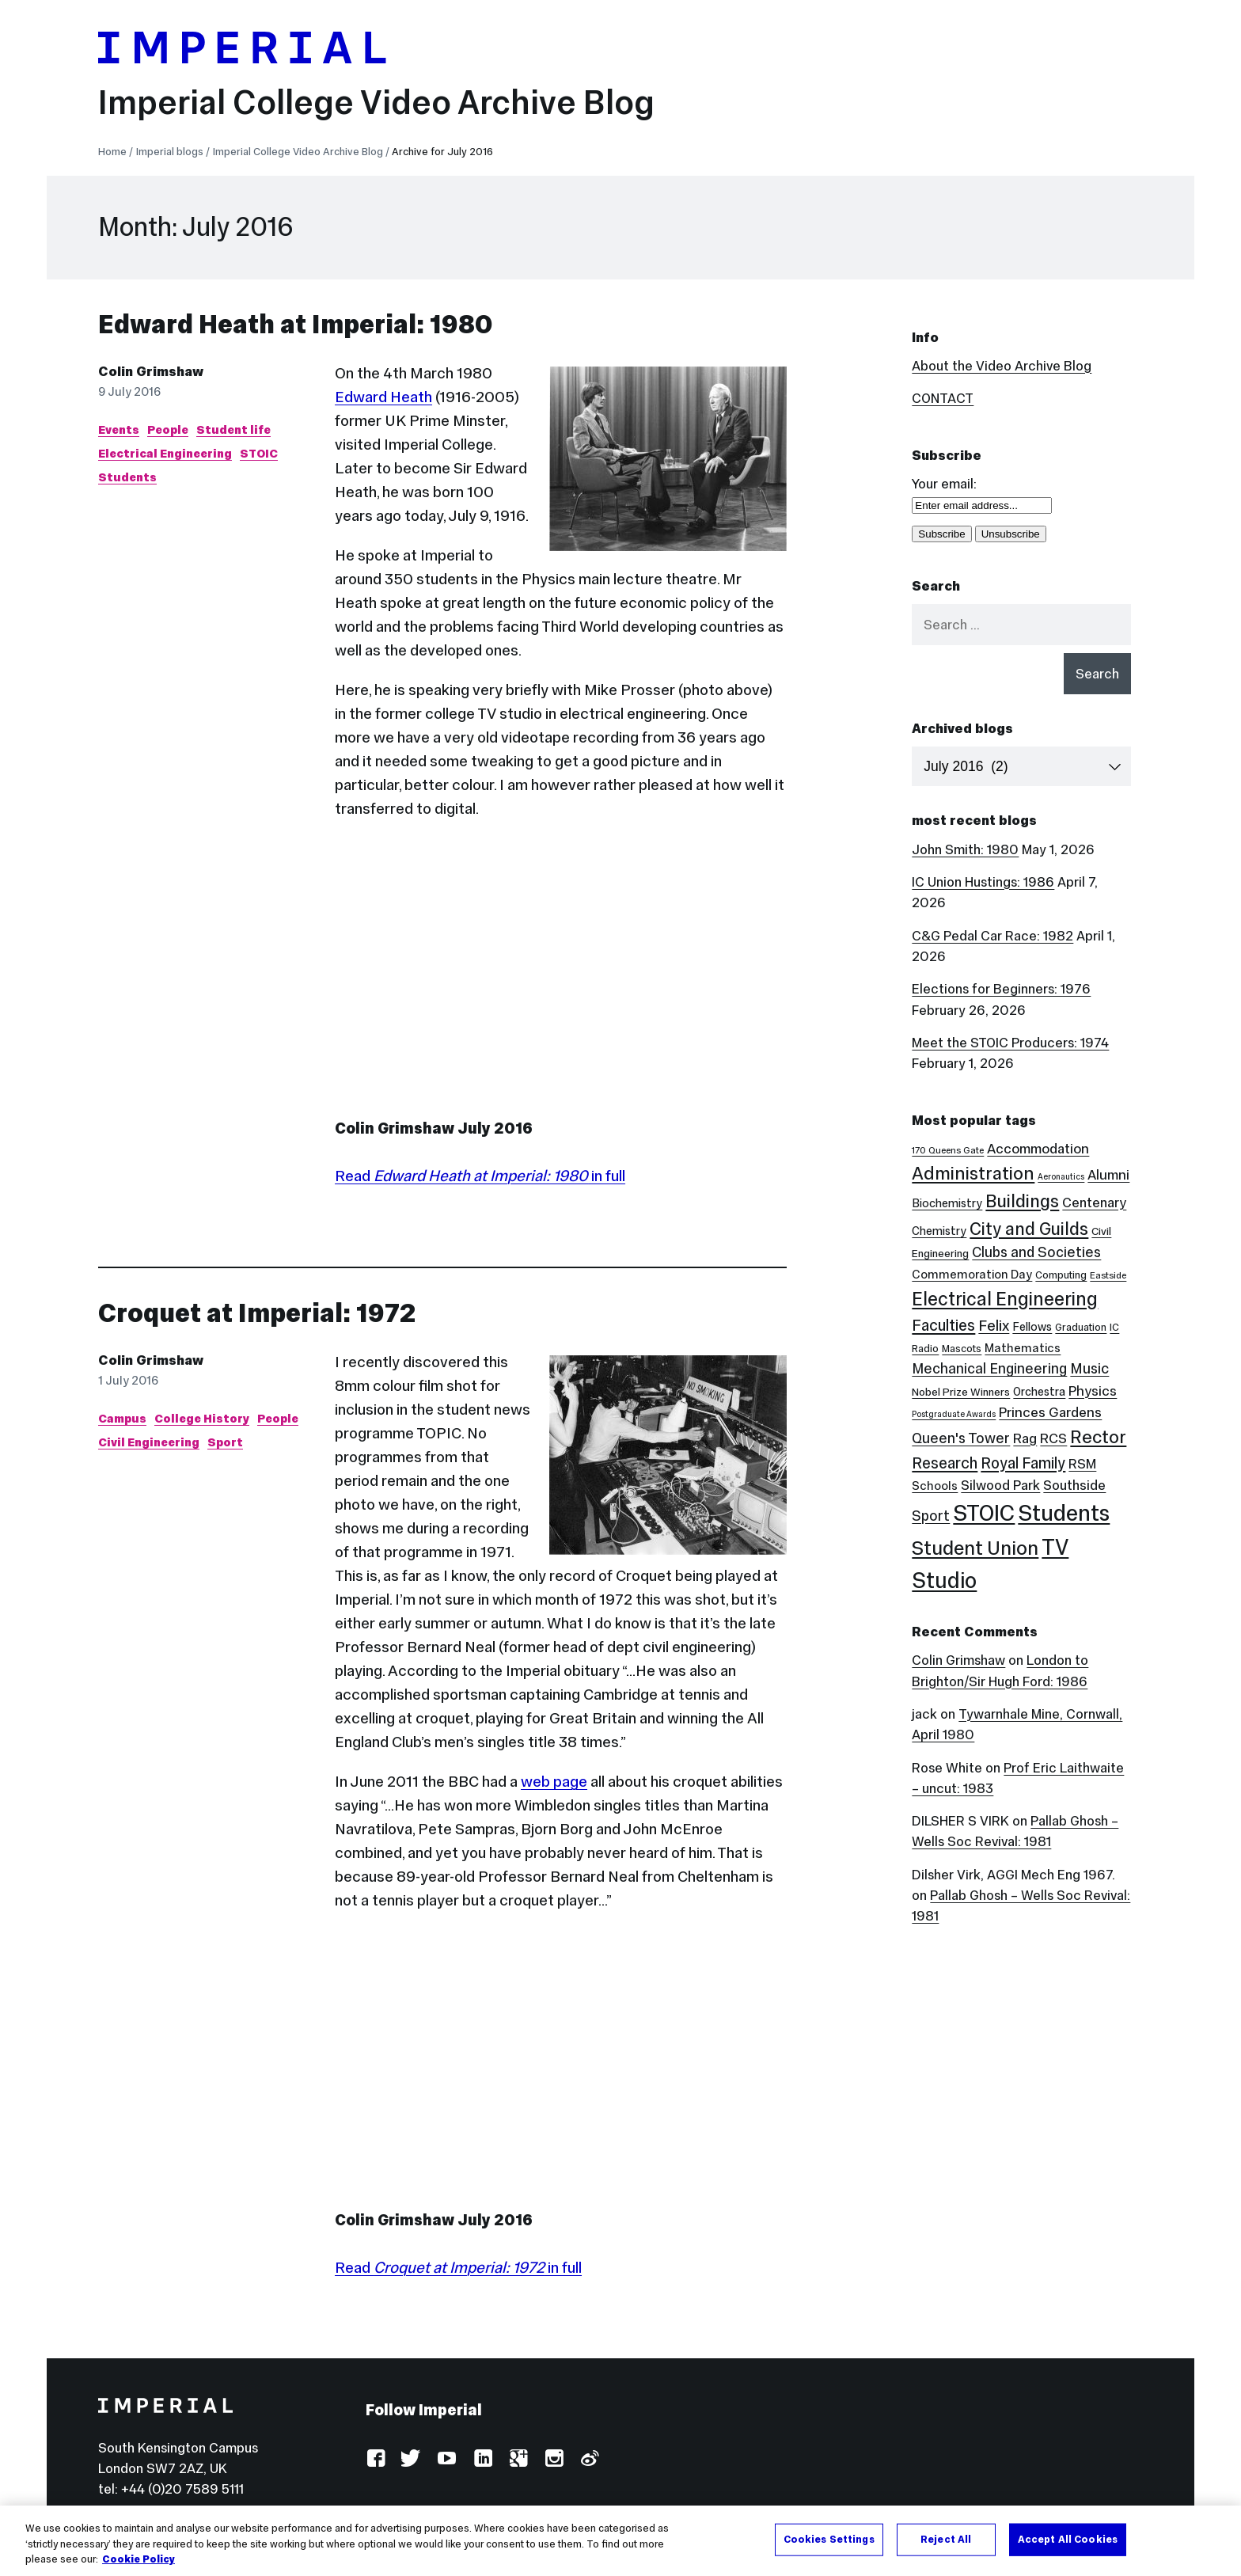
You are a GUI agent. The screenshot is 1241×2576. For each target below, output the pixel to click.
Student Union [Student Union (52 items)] (975, 1548)
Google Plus (518, 2459)
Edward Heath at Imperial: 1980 (295, 324)
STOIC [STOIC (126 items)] (984, 1513)
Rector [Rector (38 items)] (1098, 1437)
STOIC (259, 453)
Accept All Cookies (1068, 2538)
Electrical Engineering (165, 453)
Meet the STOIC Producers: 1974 (1010, 1042)
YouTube (447, 2459)
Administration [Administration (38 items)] (973, 1173)
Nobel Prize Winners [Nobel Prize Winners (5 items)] (961, 1392)
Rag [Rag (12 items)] (1025, 1438)
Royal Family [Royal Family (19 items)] (1023, 1462)
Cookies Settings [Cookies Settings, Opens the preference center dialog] (829, 2538)
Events (118, 429)
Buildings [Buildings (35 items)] (1022, 1201)
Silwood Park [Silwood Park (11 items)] (1000, 1485)
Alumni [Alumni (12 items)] (1108, 1175)
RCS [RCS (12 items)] (1053, 1438)
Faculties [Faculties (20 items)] (943, 1325)
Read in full (480, 1175)
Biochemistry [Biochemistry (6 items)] (947, 1203)
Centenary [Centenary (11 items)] (1094, 1202)
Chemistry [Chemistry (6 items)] (939, 1231)
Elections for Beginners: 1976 (1001, 988)
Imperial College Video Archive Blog (376, 102)
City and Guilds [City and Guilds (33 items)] (1029, 1229)
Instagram (554, 2459)
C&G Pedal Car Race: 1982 (992, 935)
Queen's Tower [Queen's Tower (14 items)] (961, 1438)
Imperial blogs (169, 151)
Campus (122, 1418)
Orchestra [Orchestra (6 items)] (1039, 1392)
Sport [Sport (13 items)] (931, 1516)
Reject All (945, 2538)
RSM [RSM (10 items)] (1082, 1464)
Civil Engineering (148, 1441)
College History (201, 1418)
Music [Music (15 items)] (1089, 1368)
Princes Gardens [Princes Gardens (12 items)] (1050, 1412)
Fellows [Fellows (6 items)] (1032, 1327)
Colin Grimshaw (150, 371)
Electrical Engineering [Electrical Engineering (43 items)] (1005, 1298)
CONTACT (942, 398)
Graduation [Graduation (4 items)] (1080, 1327)
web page (554, 1781)
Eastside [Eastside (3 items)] (1108, 1275)
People (167, 429)
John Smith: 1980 (965, 849)
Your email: (944, 483)
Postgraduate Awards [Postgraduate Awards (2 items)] (954, 1414)
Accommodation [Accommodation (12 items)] (1038, 1148)
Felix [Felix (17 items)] (993, 1325)
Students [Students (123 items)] (1064, 1513)
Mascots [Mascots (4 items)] (961, 1348)
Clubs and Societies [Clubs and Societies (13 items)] (1036, 1252)
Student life (233, 429)
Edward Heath (383, 396)
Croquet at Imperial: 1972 (257, 1313)
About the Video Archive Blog (1001, 365)
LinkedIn (482, 2459)
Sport (225, 1441)
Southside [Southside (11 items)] (1074, 1485)
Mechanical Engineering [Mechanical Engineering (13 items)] (989, 1368)
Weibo (589, 2459)
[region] (620, 2541)
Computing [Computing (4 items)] (1061, 1275)
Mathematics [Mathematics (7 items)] (1023, 1347)
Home (112, 151)
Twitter (411, 2459)
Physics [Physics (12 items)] (1092, 1391)
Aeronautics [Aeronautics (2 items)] (1061, 1177)
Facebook (375, 2459)
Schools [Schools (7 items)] (935, 1485)
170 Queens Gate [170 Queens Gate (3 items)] (948, 1150)
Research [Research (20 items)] (944, 1462)
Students (127, 476)
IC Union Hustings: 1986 (983, 882)
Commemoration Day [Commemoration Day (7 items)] (972, 1274)
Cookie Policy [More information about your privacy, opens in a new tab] (138, 2559)
